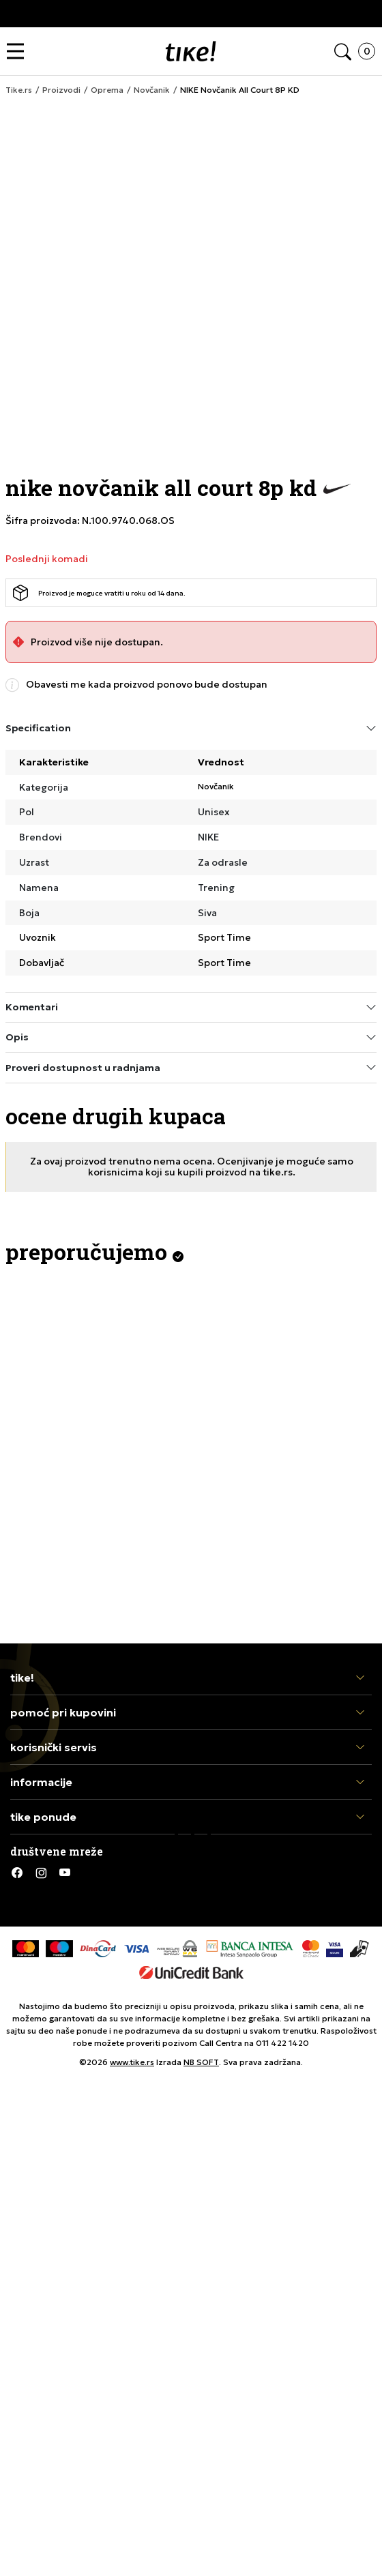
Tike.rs (18, 90)
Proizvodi (61, 90)
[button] (19, 51)
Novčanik (152, 90)
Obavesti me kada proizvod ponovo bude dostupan (146, 684)
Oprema (107, 90)
